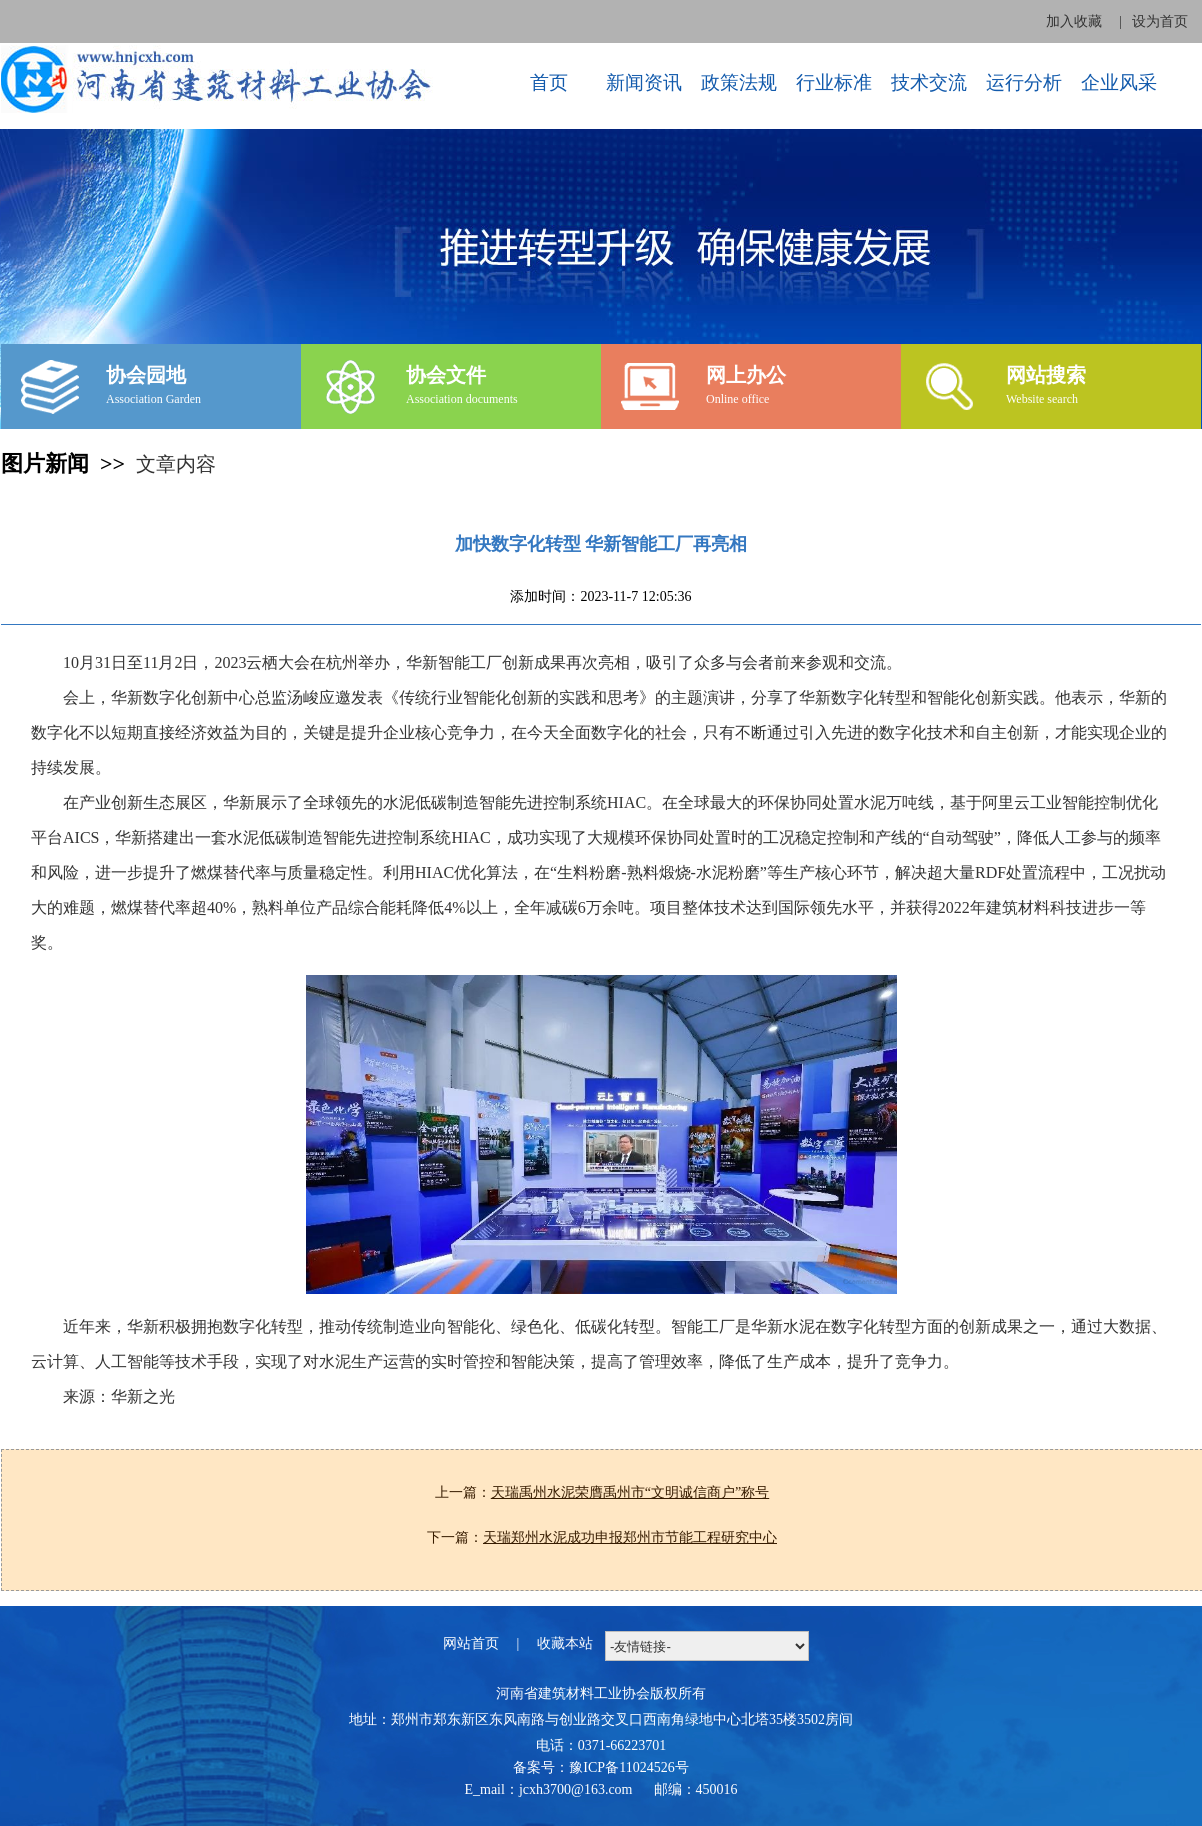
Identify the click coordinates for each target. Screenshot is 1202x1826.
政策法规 (739, 82)
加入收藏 (1074, 21)
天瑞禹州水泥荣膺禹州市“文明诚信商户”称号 (630, 1492)
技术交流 (929, 82)
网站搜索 (1046, 375)
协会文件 (446, 375)
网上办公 (746, 375)
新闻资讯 (644, 82)
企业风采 (1119, 82)
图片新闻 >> (68, 463)
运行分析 (1024, 82)
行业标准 (834, 82)
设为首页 (1160, 21)
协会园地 (146, 375)
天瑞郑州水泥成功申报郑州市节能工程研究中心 (630, 1537)
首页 (549, 82)
